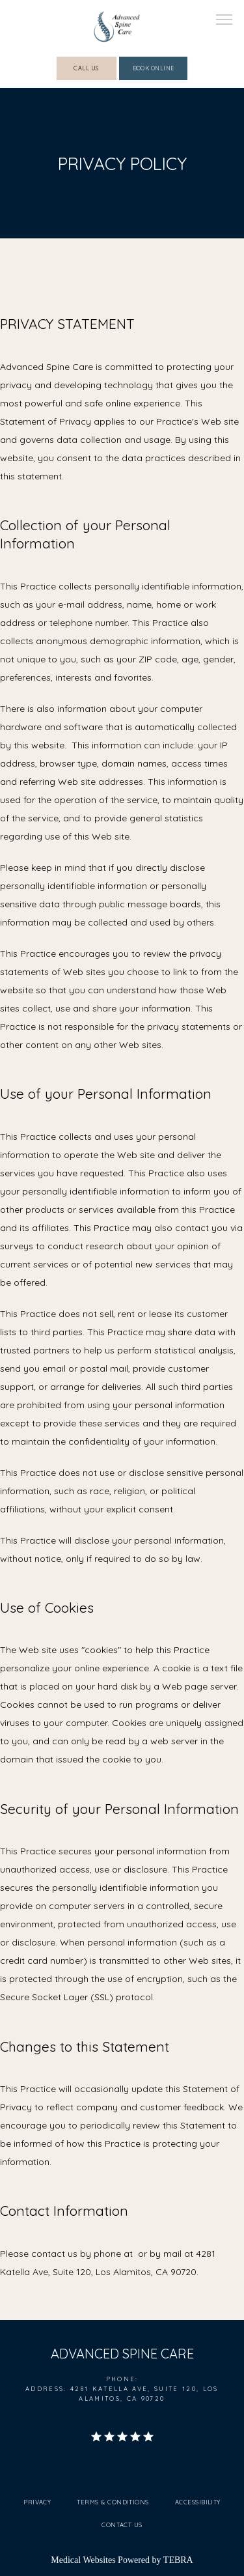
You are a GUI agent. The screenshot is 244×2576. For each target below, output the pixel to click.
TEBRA (178, 2560)
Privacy (37, 2502)
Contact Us (122, 2524)
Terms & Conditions (112, 2502)
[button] (224, 21)
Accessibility (198, 2502)
